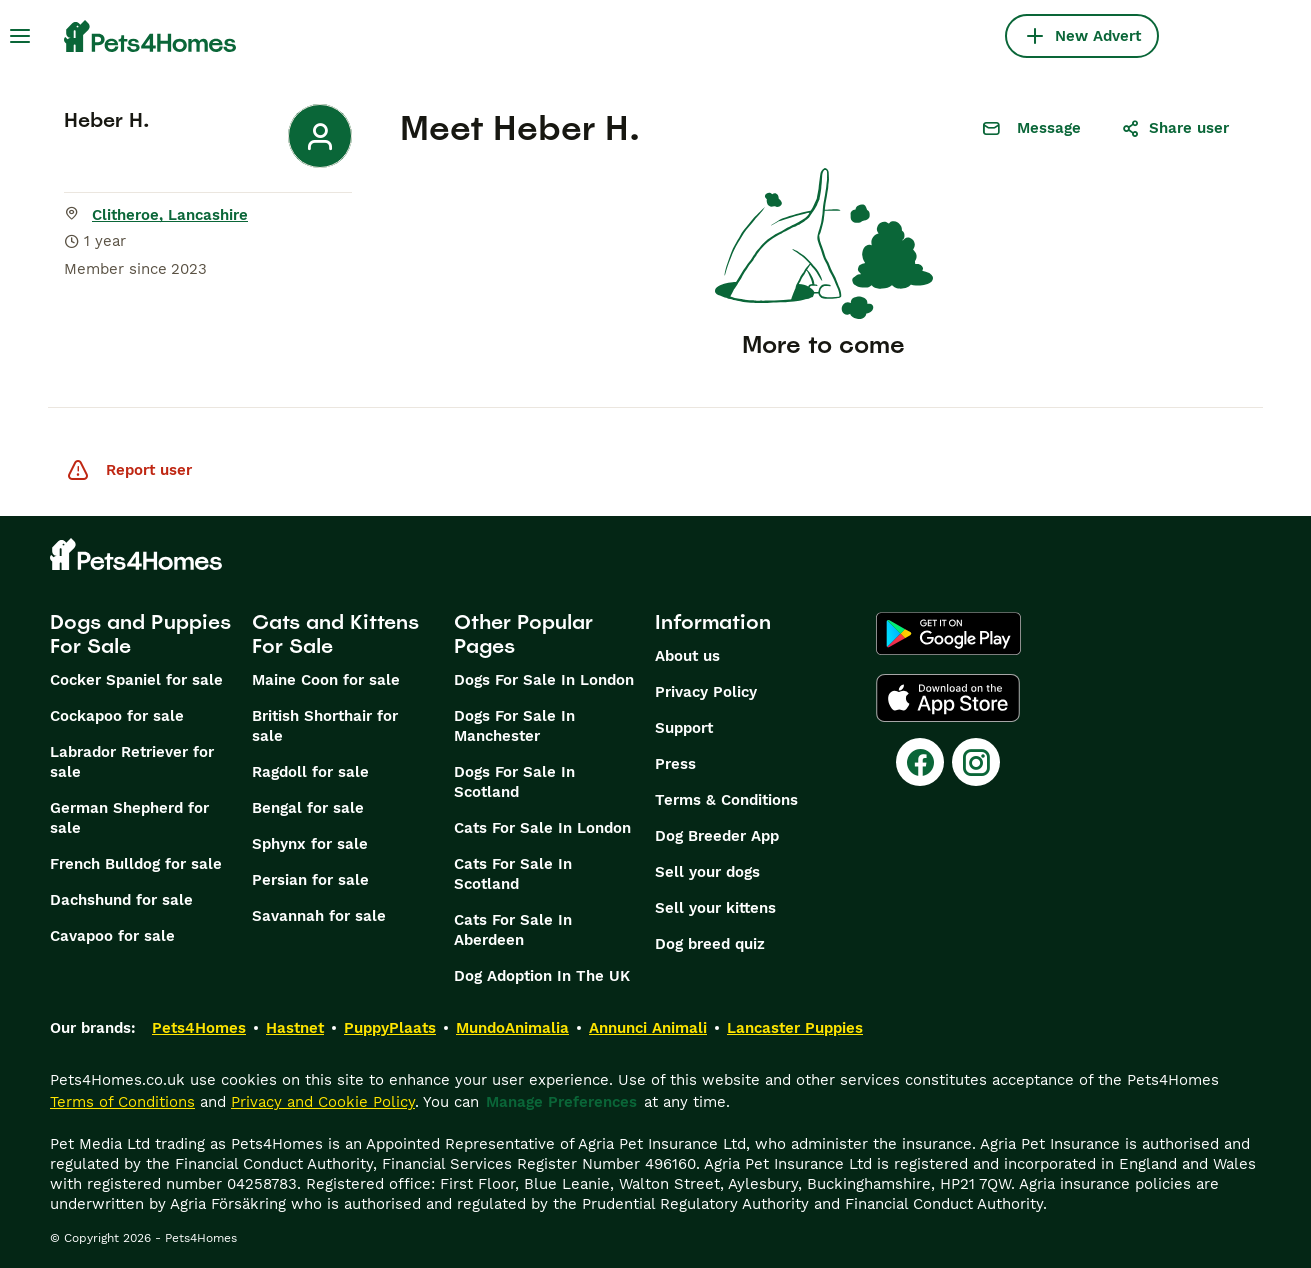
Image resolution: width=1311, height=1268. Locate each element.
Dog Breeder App (717, 836)
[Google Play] (948, 634)
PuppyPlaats (390, 1028)
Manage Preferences (561, 1102)
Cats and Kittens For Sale (335, 634)
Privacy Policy (706, 692)
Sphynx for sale (310, 844)
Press (675, 764)
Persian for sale (310, 880)
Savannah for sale (319, 916)
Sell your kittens (715, 908)
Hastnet (295, 1028)
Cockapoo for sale (117, 716)
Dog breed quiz (710, 944)
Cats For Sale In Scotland (513, 874)
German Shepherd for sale (129, 818)
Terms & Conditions (726, 800)
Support (684, 728)
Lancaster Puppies (795, 1028)
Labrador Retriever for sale (132, 762)
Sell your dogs (707, 872)
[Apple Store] (948, 698)
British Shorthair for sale (325, 726)
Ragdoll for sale (310, 772)
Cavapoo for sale (112, 936)
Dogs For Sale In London (544, 680)
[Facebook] (920, 762)
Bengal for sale (308, 808)
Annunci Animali (648, 1028)
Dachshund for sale (121, 900)
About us (687, 656)
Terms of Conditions (122, 1102)
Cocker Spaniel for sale (136, 680)
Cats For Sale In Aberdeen (513, 930)
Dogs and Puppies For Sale (140, 634)
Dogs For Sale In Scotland (514, 782)
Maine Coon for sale (326, 680)
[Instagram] (976, 762)
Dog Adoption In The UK (542, 976)
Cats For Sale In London (542, 828)
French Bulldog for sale (136, 864)
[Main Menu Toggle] (20, 36)
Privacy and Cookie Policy (323, 1102)
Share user (1175, 128)
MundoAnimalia (512, 1028)
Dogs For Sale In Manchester (514, 726)
